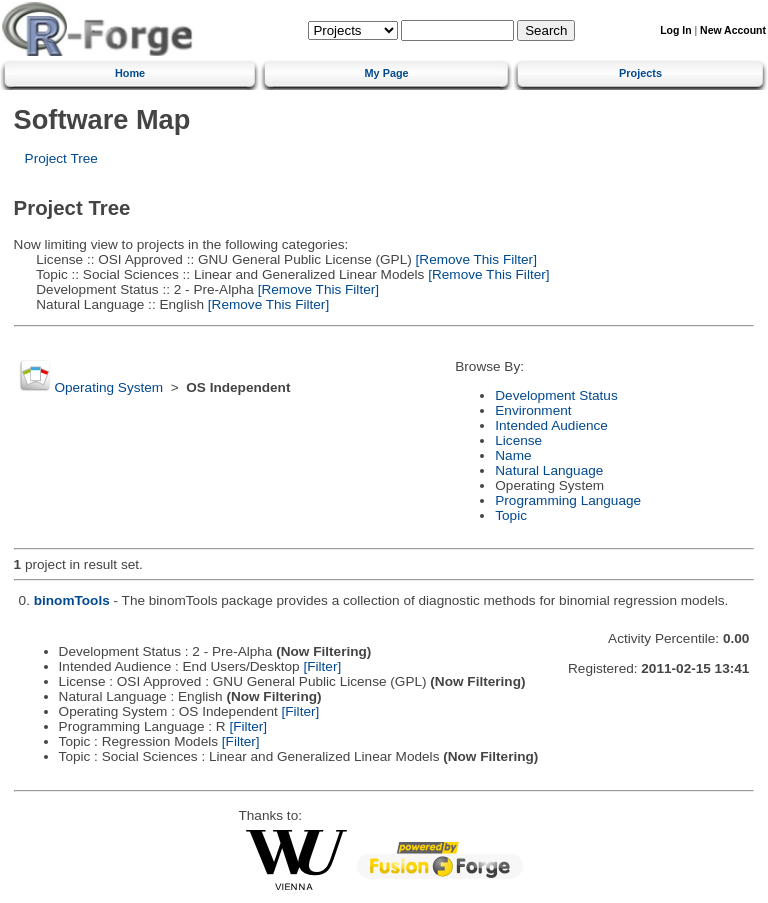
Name (513, 455)
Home (130, 73)
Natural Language (549, 470)
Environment (533, 410)
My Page (387, 73)
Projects (640, 73)
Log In (675, 30)
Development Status (556, 395)
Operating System (108, 387)
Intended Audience (551, 425)
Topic (511, 515)
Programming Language (568, 500)
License (518, 440)
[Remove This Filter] (474, 259)
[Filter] (322, 666)
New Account (733, 30)
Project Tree (61, 158)
